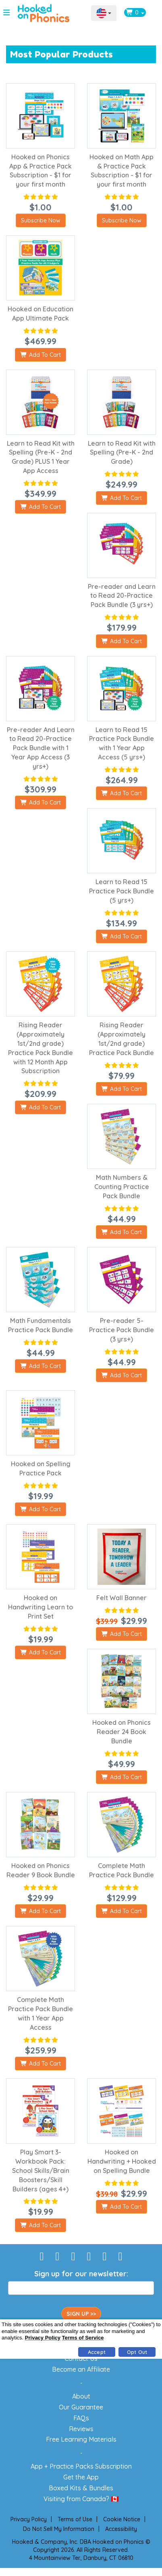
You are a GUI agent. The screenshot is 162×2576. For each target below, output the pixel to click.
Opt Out (137, 2352)
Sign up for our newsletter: (81, 2273)
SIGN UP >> (81, 2313)
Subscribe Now (40, 220)
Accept (97, 2352)
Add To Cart (40, 354)
